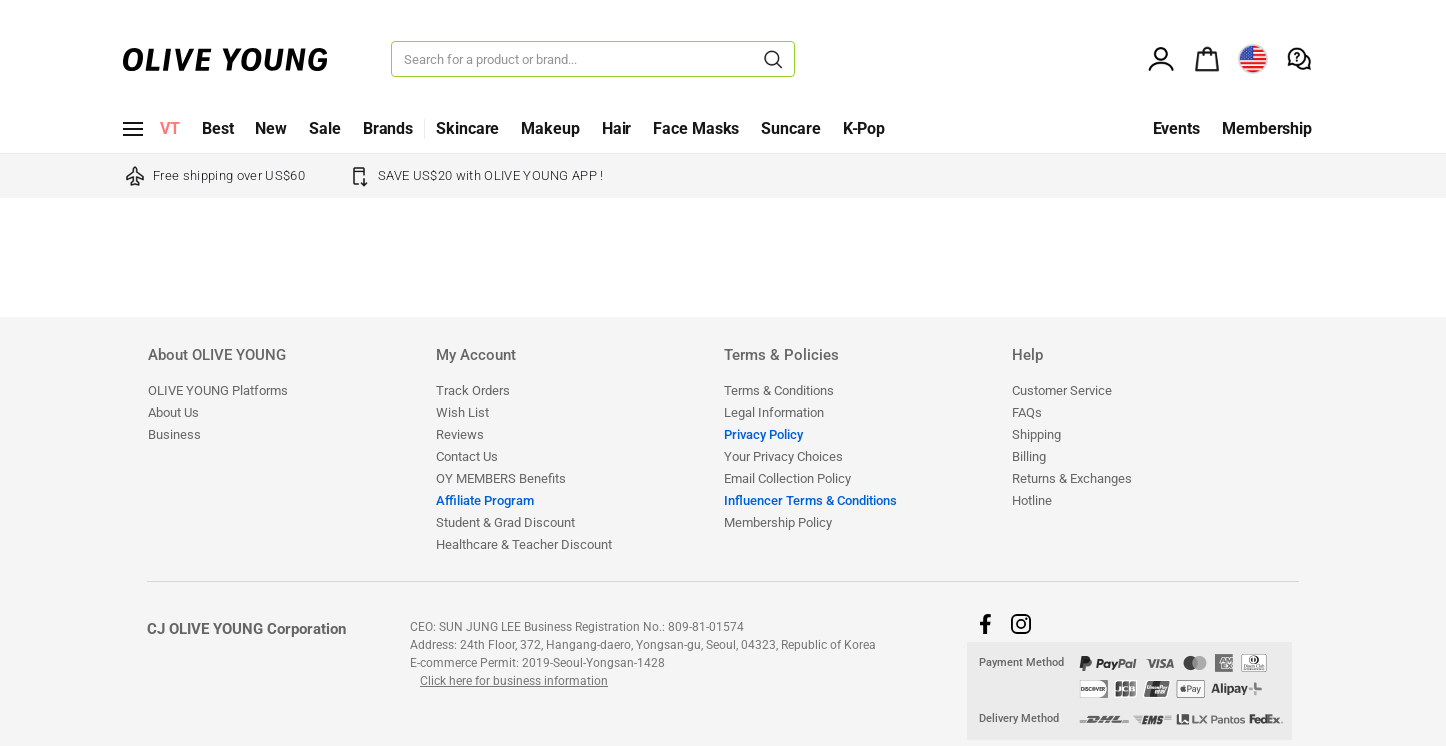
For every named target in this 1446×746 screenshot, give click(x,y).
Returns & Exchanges (1072, 478)
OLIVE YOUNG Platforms (218, 390)
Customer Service (1062, 390)
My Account (476, 356)
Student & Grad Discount (505, 522)
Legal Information (774, 412)
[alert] (1207, 57)
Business (174, 434)
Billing (1029, 456)
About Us (173, 412)
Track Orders (473, 390)
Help (1027, 356)
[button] (985, 624)
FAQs (1027, 412)
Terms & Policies (781, 356)
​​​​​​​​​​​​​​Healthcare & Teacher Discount (524, 544)
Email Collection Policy (787, 478)
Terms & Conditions (779, 390)
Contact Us (467, 456)
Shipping (1036, 434)
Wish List (462, 412)
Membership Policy (778, 522)
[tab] (291, 363)
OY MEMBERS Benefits (501, 478)
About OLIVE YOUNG (217, 356)
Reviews (460, 434)
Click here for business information (514, 681)
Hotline (1032, 500)
